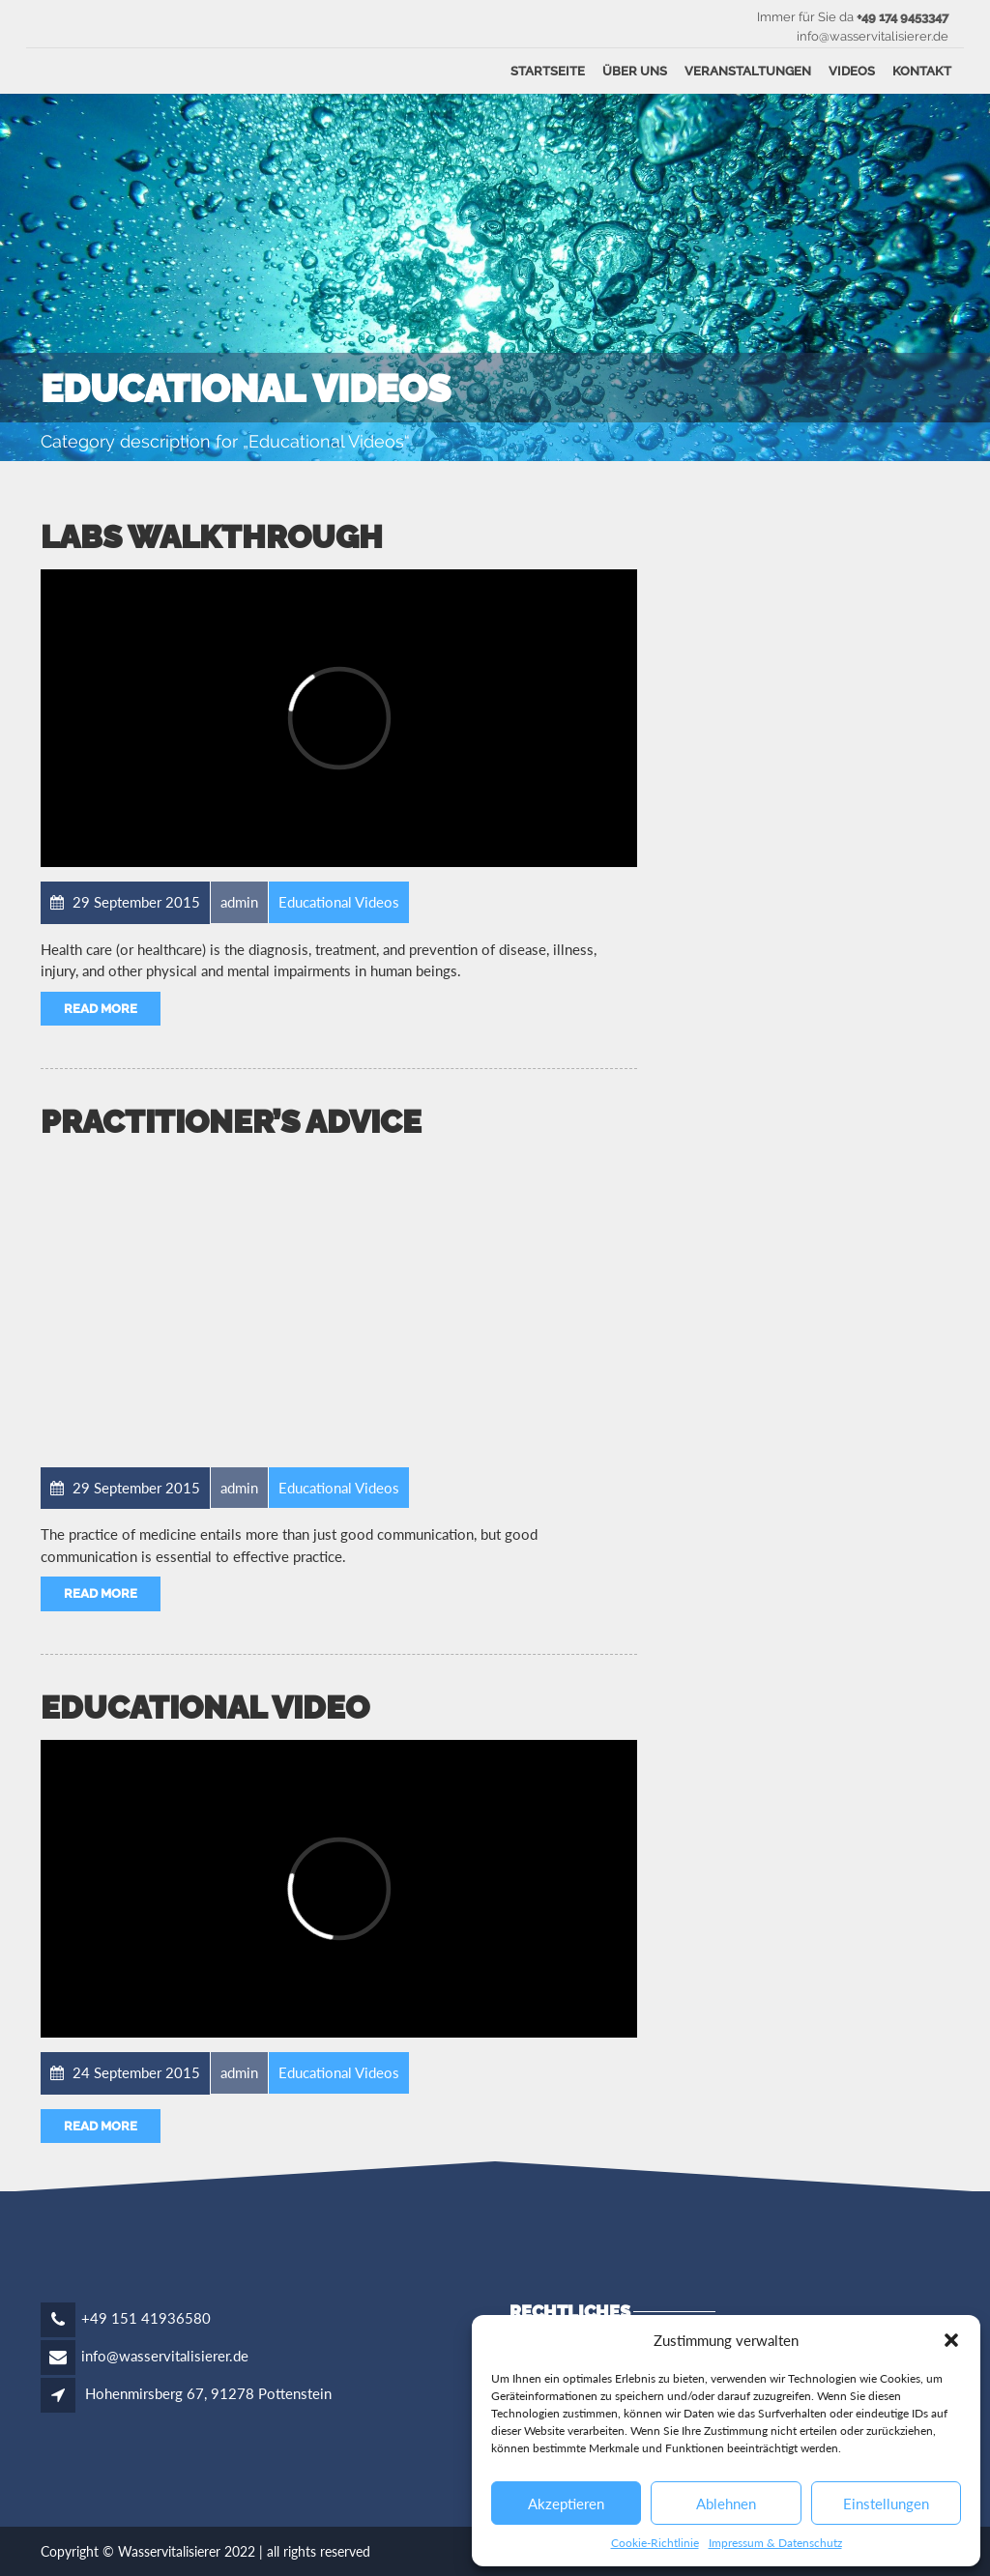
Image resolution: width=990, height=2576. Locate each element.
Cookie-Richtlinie (655, 2542)
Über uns (634, 71)
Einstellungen (886, 2503)
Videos (852, 71)
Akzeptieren (566, 2503)
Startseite (547, 71)
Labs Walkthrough (212, 537)
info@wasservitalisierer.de (164, 2355)
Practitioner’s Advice (231, 1122)
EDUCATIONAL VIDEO (205, 1707)
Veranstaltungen (747, 71)
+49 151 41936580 (146, 2318)
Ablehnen (726, 2503)
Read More (100, 1008)
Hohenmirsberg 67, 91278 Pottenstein (208, 2393)
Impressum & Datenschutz (775, 2542)
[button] (951, 2340)
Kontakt (921, 71)
